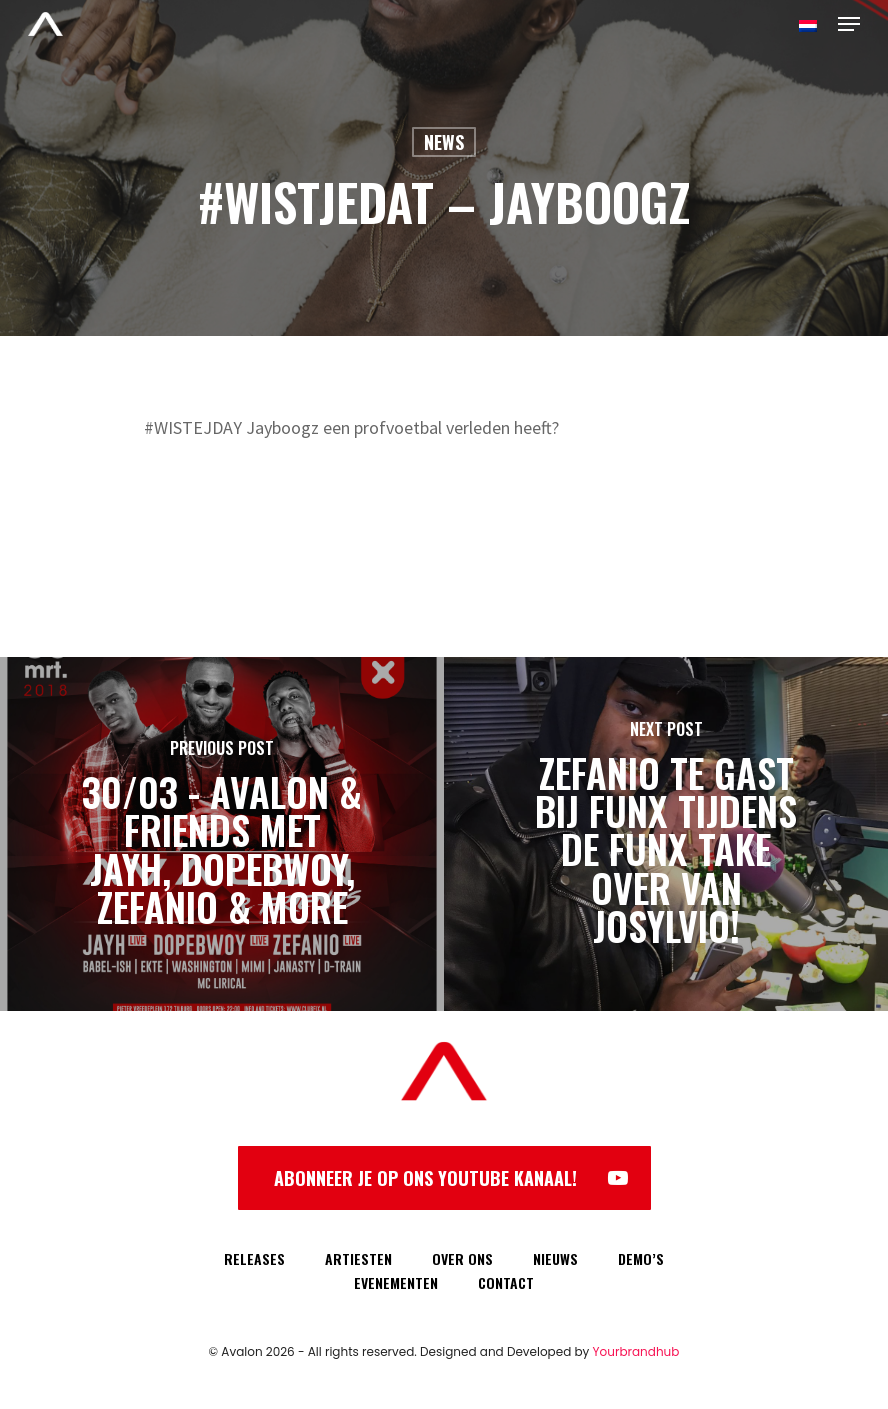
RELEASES (254, 1258)
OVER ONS (462, 1258)
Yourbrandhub (636, 1351)
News (444, 142)
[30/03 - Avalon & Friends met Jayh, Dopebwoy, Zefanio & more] (222, 834)
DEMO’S (641, 1258)
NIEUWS (555, 1258)
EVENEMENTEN (396, 1282)
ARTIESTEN (358, 1258)
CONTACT (506, 1282)
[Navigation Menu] (849, 24)
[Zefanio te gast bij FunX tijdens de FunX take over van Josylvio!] (666, 834)
